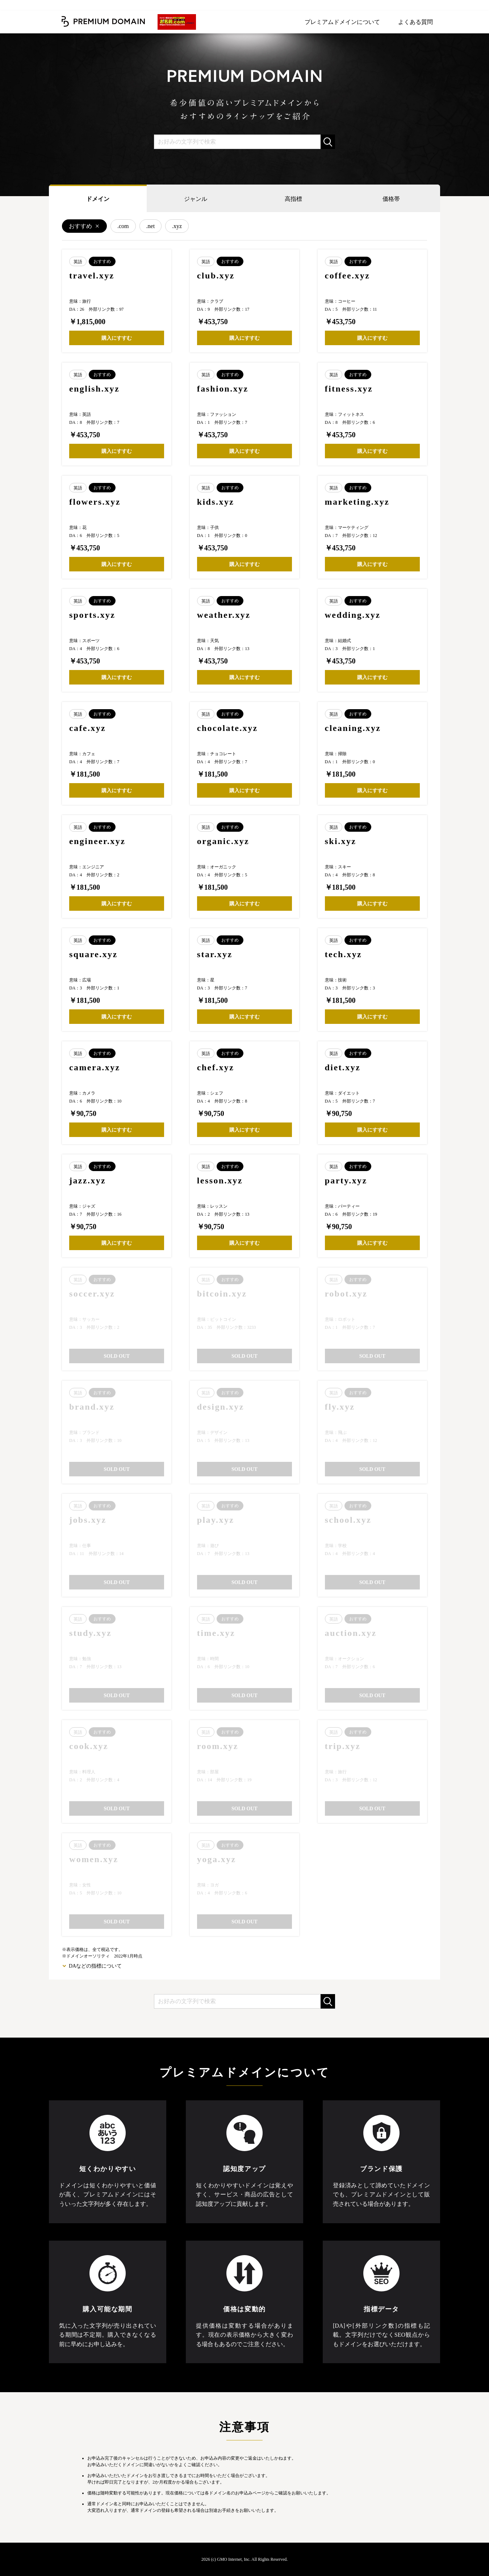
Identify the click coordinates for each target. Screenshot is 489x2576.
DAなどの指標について (95, 1966)
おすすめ (80, 226)
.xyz (177, 226)
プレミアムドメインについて (342, 22)
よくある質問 (415, 22)
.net (150, 226)
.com (123, 226)
